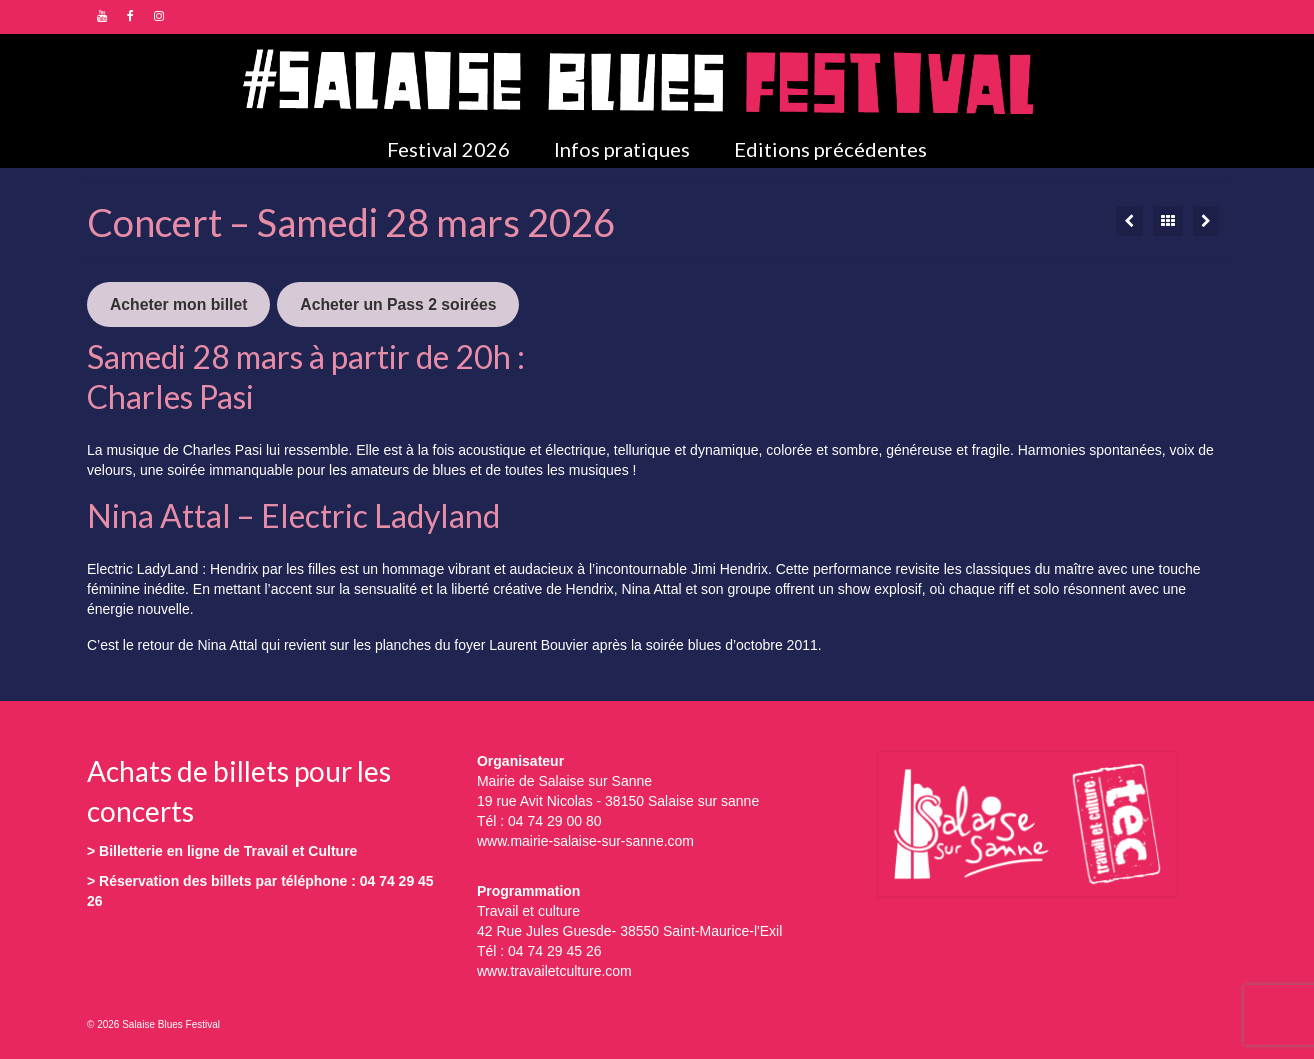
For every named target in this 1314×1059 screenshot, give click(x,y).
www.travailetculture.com (554, 971)
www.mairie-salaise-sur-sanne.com (585, 841)
